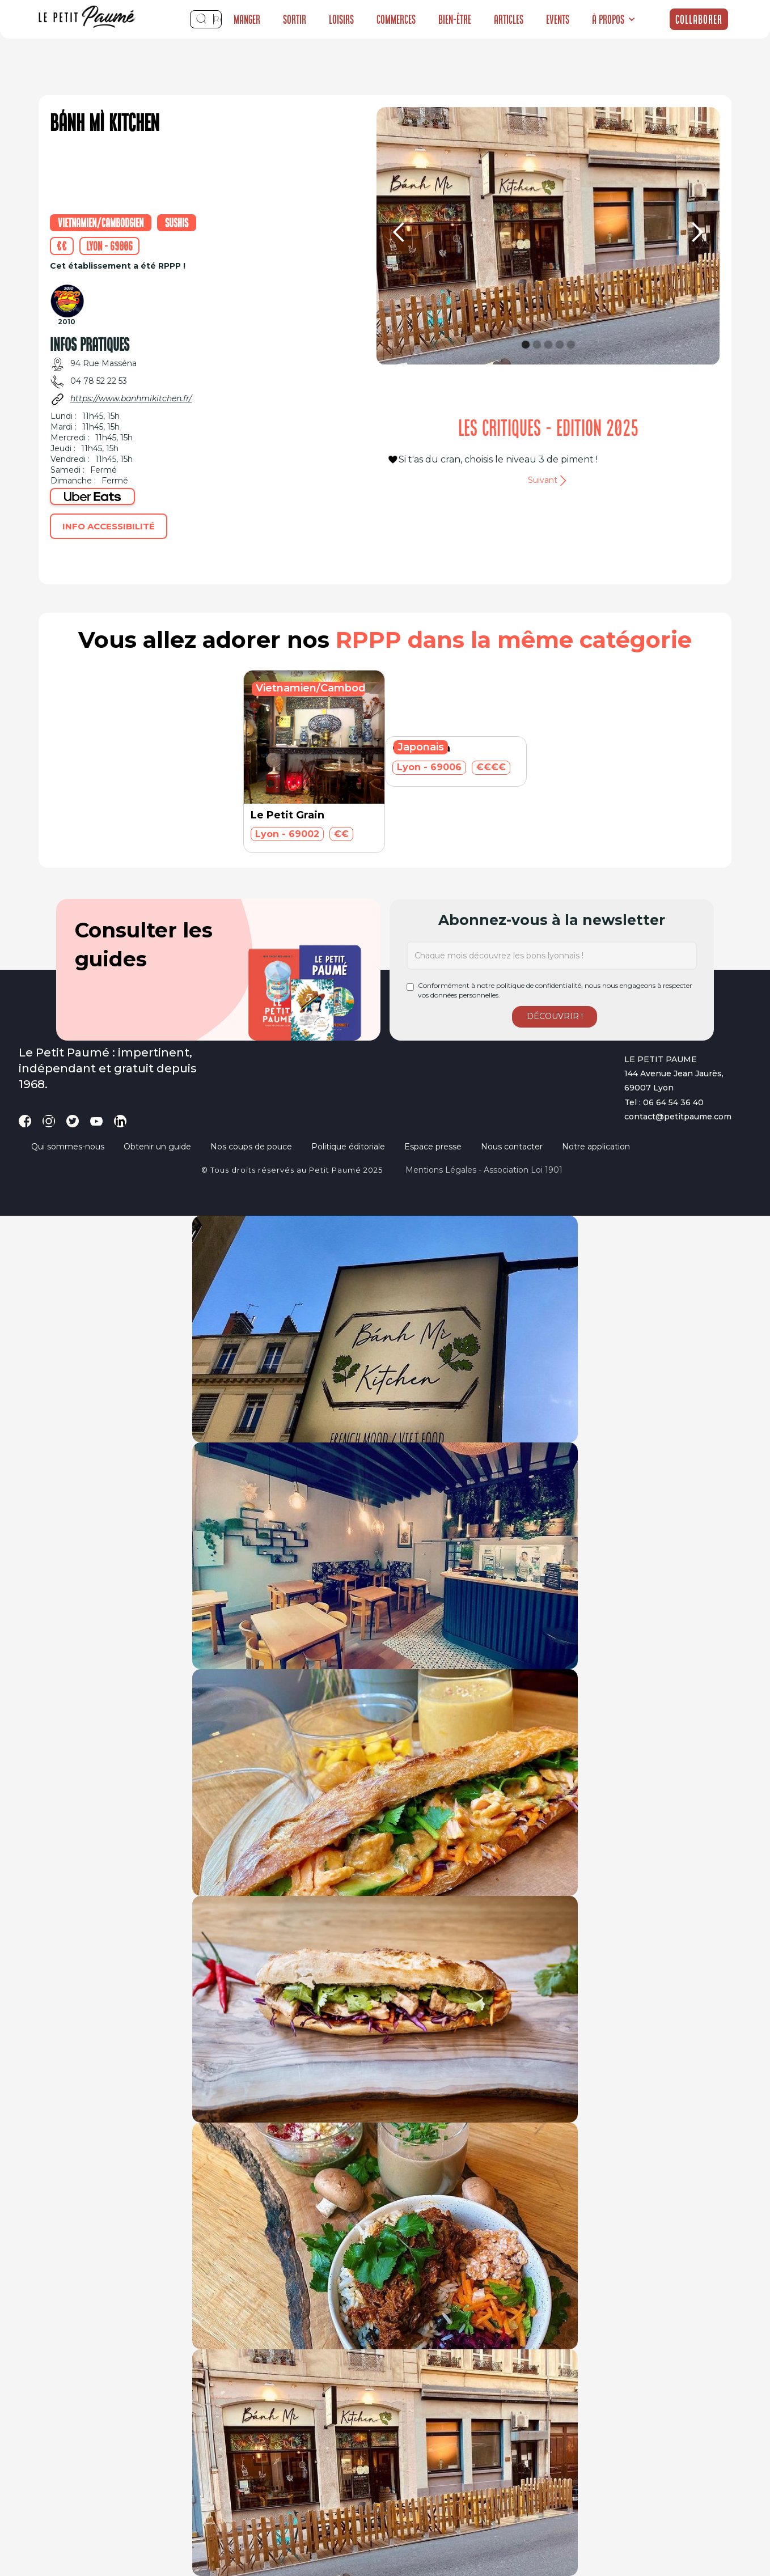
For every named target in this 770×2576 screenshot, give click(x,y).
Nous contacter (512, 1146)
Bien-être (454, 19)
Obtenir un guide (157, 1146)
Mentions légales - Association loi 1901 (483, 1170)
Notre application (596, 1146)
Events (557, 19)
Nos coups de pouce (251, 1146)
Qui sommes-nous (67, 1146)
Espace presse (433, 1146)
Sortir (294, 19)
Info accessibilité (108, 526)
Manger (247, 19)
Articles (508, 19)
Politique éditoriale (348, 1146)
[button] (614, 19)
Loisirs (341, 19)
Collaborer (698, 19)
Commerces (396, 19)
